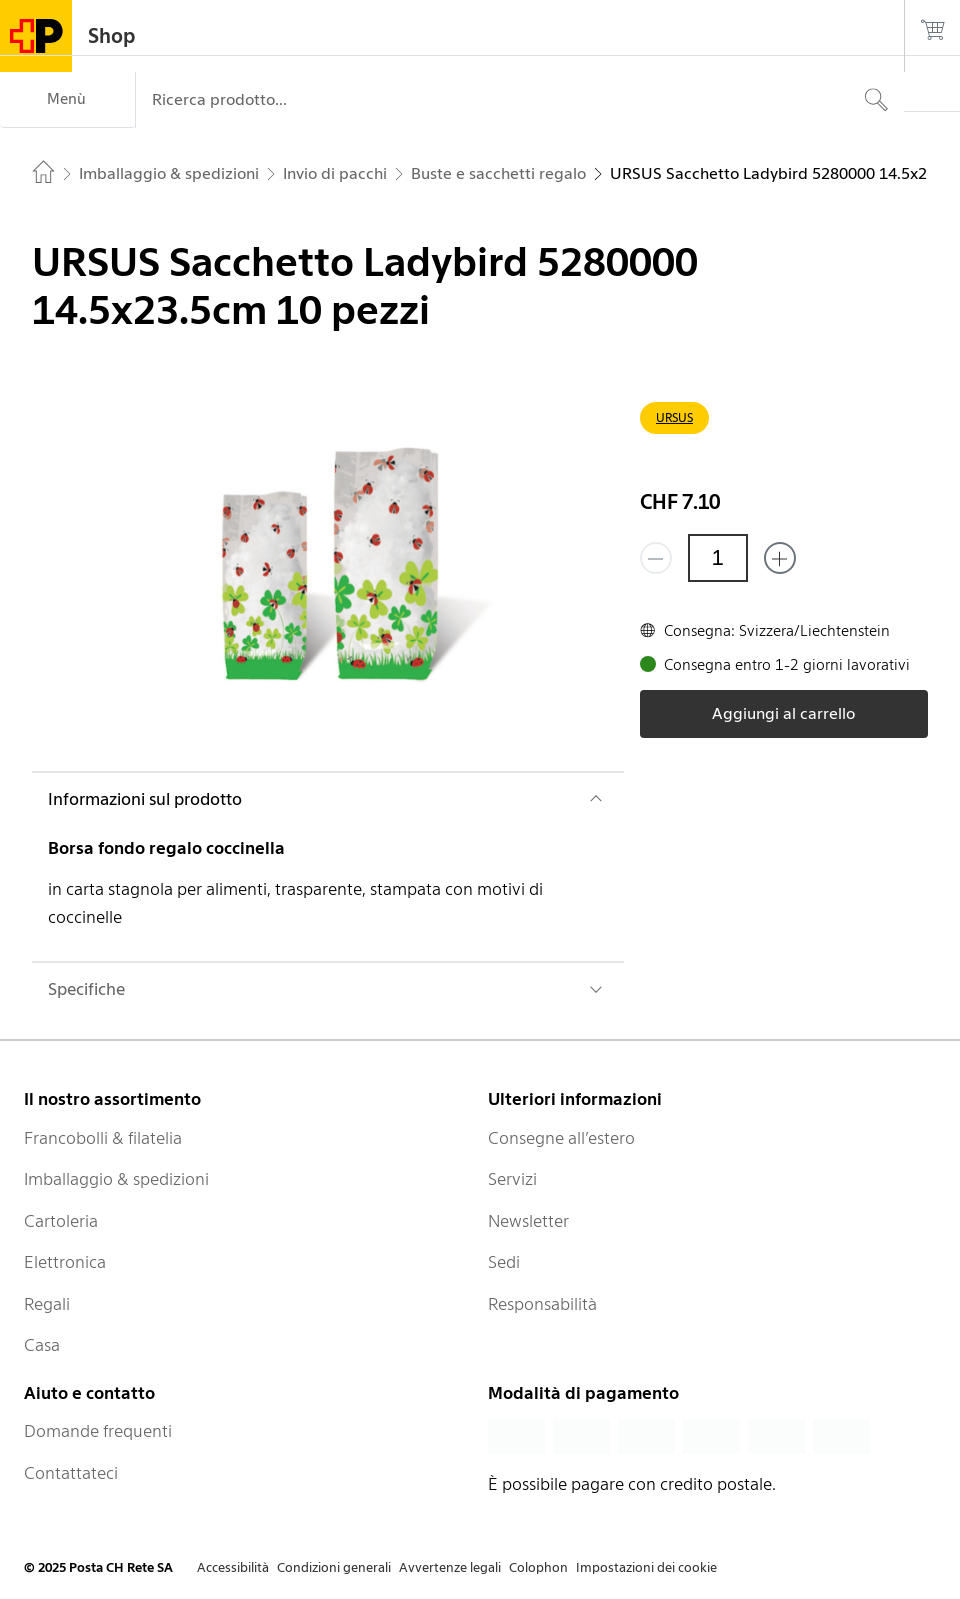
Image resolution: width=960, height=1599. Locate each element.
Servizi (512, 1179)
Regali (47, 1304)
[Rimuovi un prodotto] (656, 558)
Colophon (538, 1567)
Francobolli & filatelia (103, 1138)
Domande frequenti (98, 1431)
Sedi (504, 1262)
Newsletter (528, 1221)
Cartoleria (61, 1221)
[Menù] (67, 100)
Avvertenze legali (450, 1567)
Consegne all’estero (561, 1138)
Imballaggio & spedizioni (116, 1179)
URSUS (674, 417)
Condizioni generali (334, 1567)
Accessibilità (233, 1567)
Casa (42, 1345)
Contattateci (71, 1473)
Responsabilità (542, 1304)
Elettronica (65, 1262)
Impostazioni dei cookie (646, 1567)
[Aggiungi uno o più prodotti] (780, 558)
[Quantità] (718, 558)
